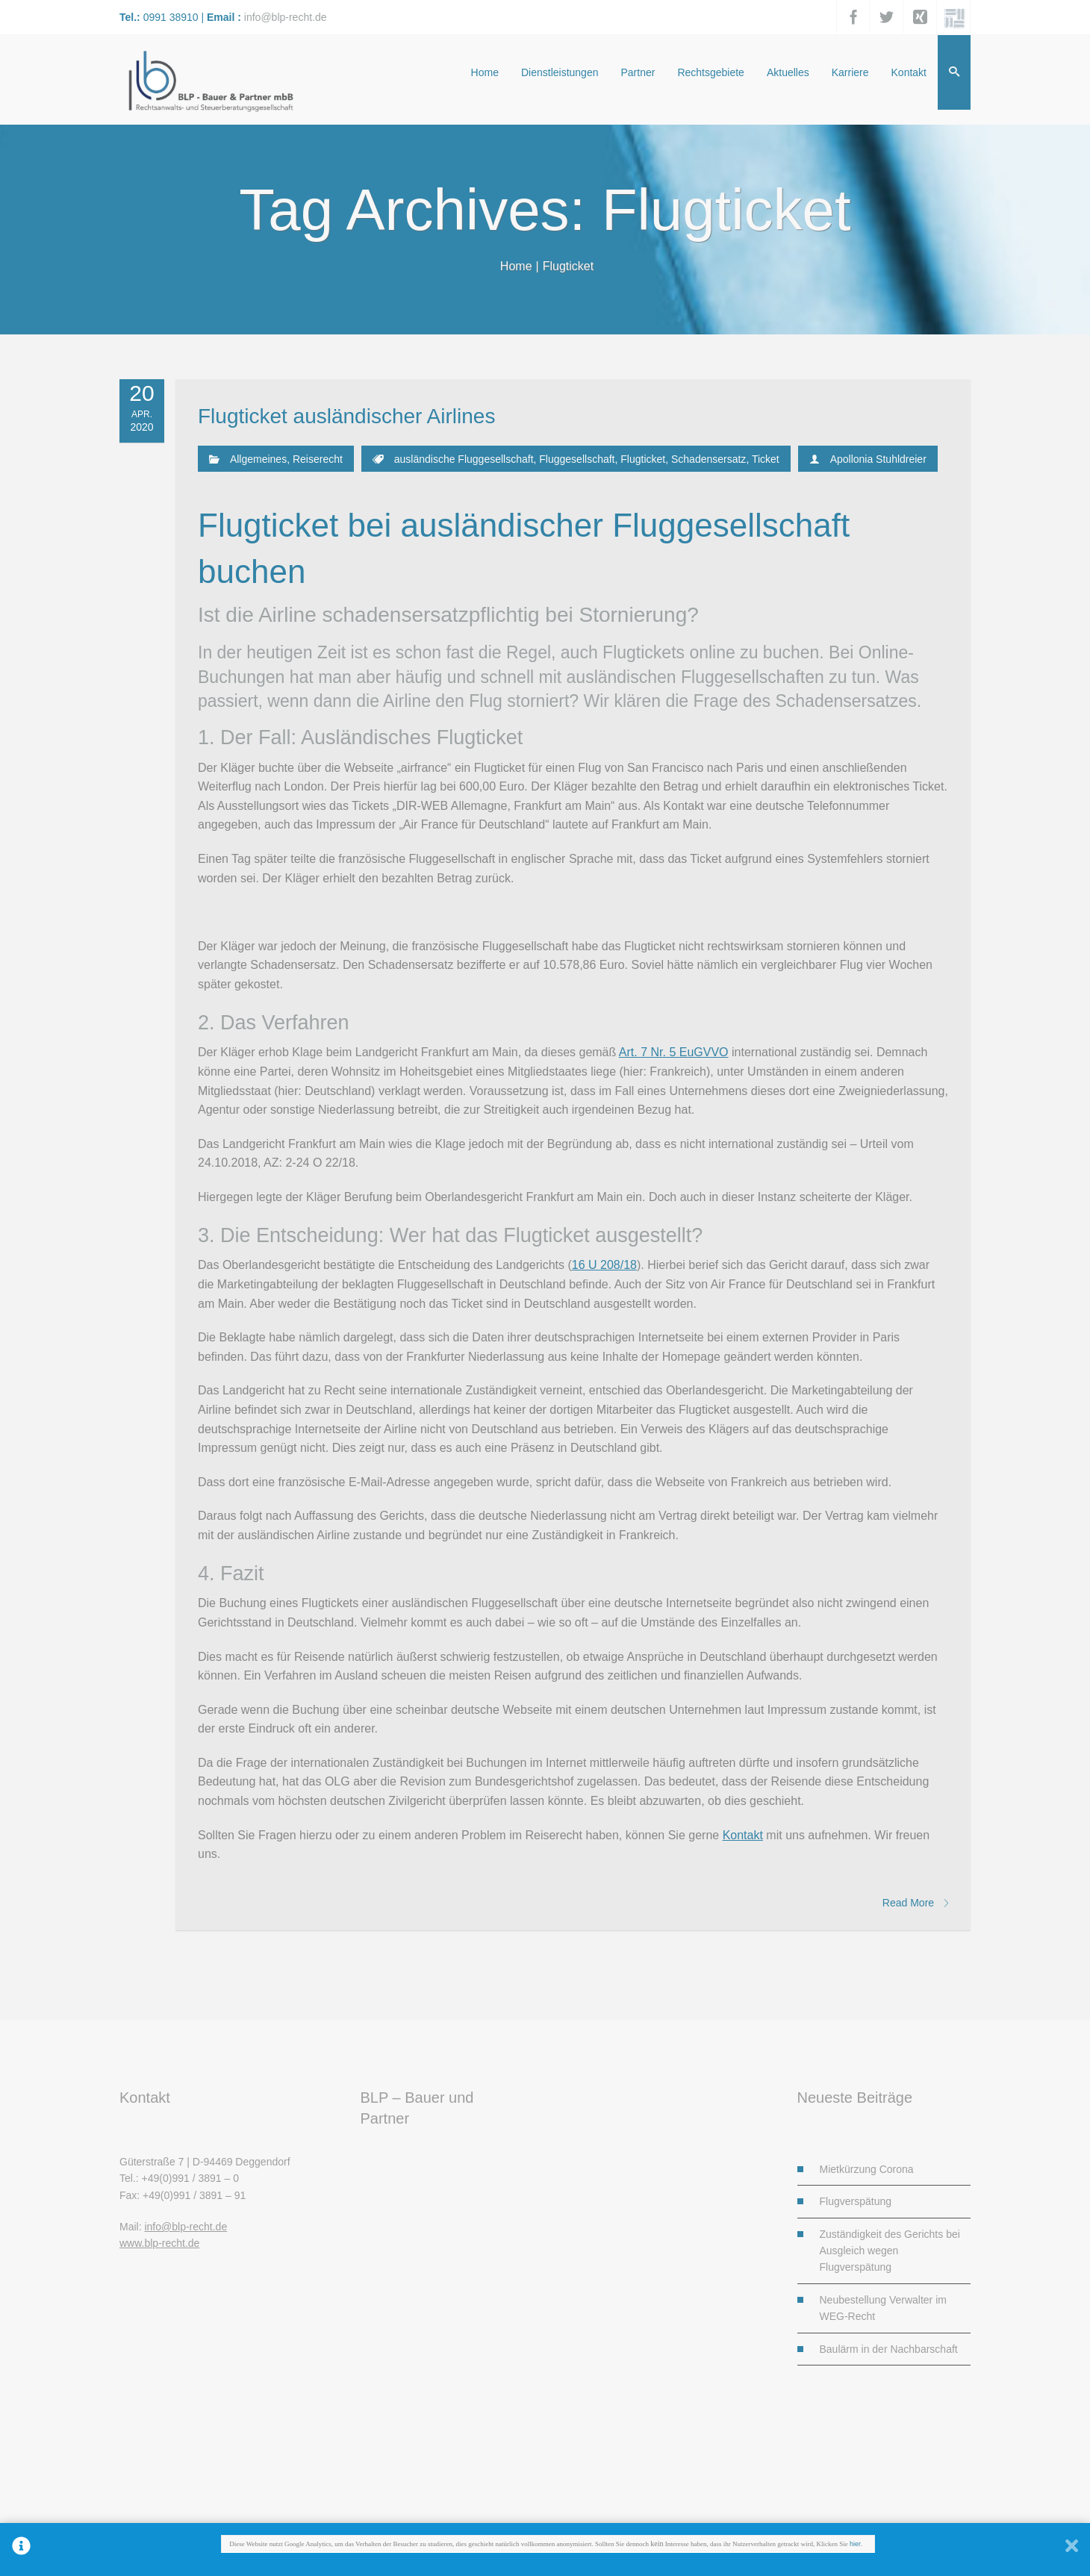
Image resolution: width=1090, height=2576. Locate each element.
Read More (915, 1902)
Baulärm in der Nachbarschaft (889, 2349)
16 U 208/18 (604, 1265)
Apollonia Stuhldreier (878, 459)
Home (516, 266)
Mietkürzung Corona (867, 2169)
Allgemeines (258, 459)
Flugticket (642, 459)
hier (855, 2544)
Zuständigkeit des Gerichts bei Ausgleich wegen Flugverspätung (890, 2251)
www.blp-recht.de (159, 2243)
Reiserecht (318, 459)
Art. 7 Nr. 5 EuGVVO (674, 1052)
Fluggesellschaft (576, 459)
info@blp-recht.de (285, 17)
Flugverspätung (856, 2201)
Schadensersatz (708, 459)
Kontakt (743, 1835)
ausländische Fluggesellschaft (464, 459)
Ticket (765, 459)
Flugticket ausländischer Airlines (346, 416)
